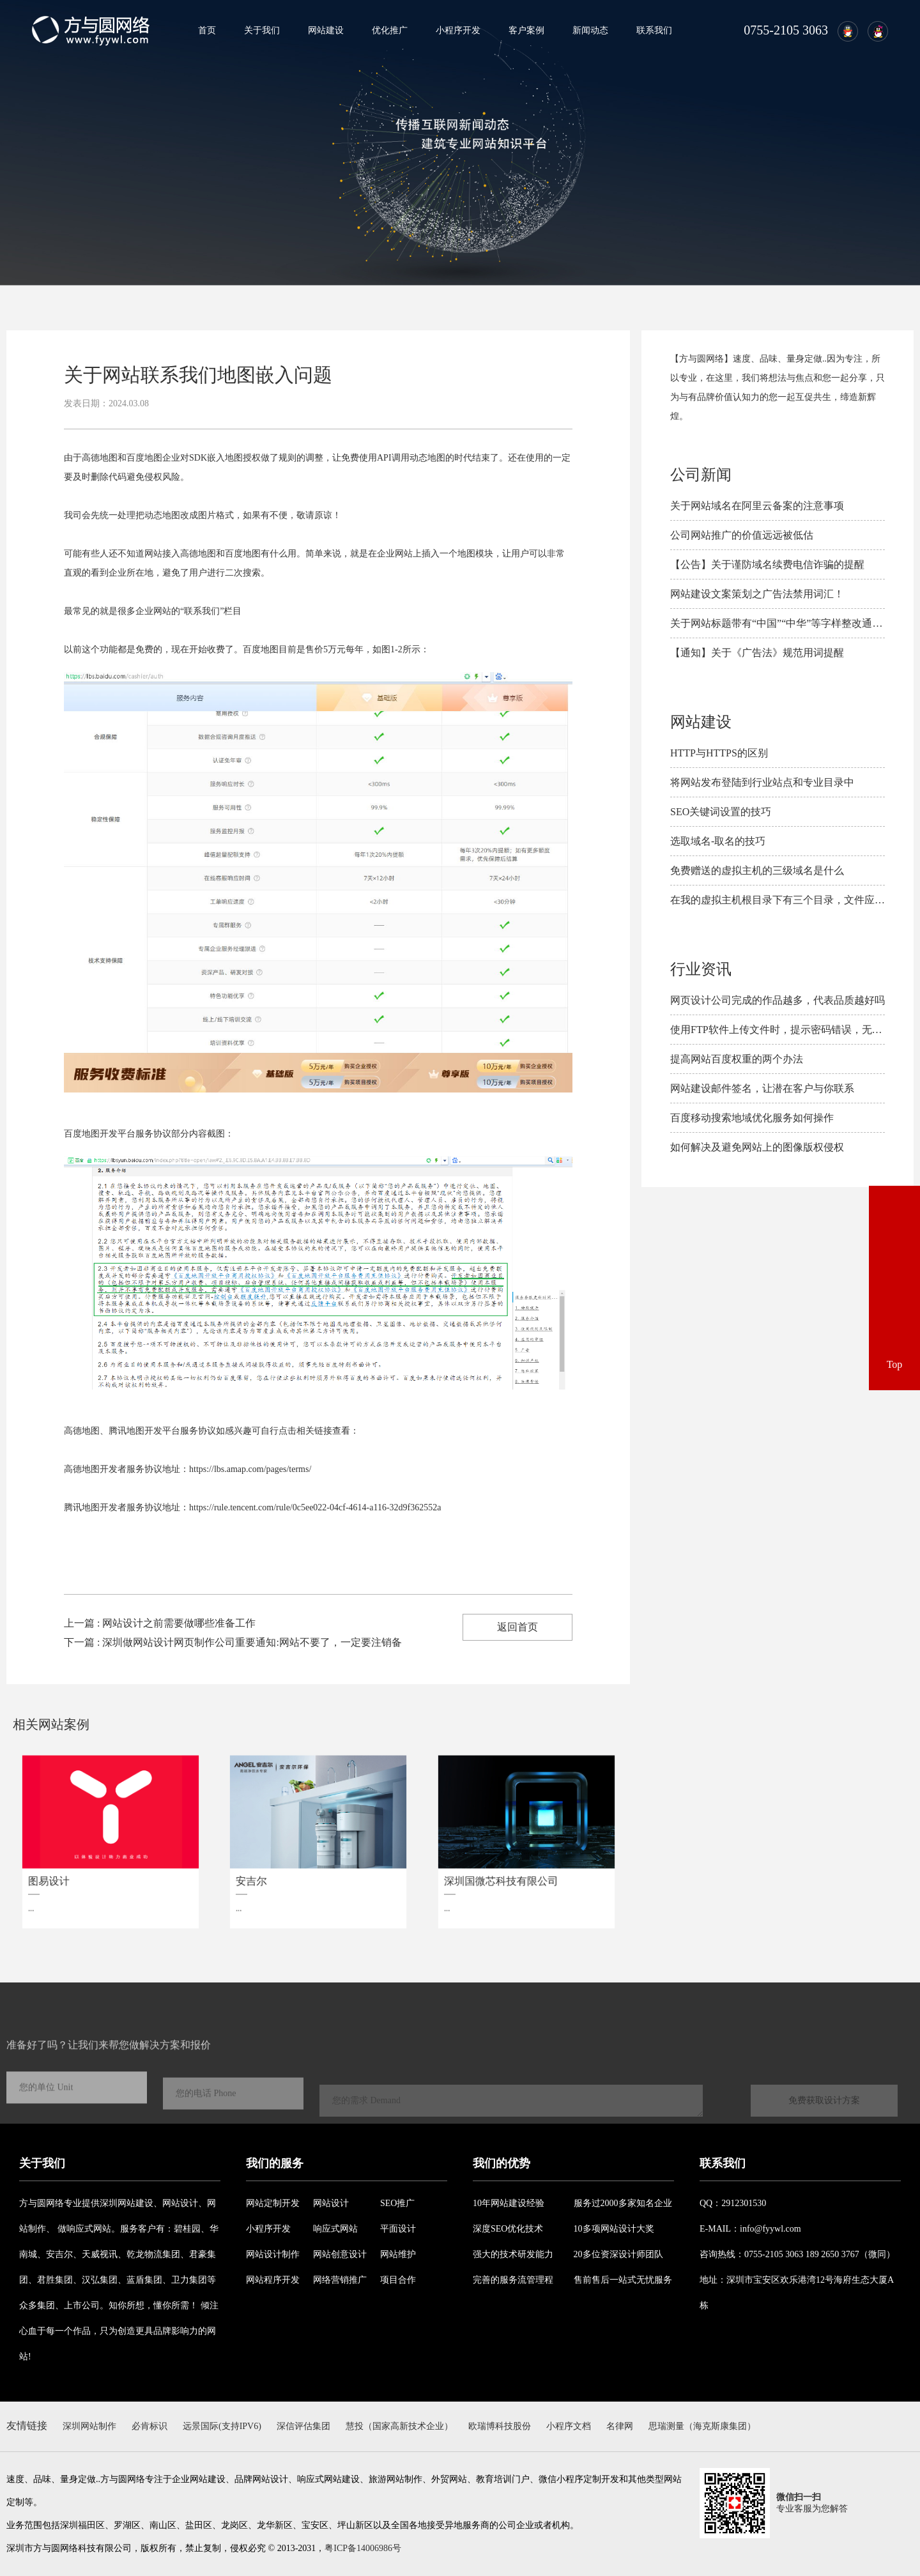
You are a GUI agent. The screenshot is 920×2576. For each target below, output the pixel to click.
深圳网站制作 (89, 2426)
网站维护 (398, 2254)
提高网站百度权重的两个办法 (736, 1059)
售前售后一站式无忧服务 (623, 2280)
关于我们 (262, 30)
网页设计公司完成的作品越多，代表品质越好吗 (777, 1000)
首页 (207, 30)
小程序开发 (458, 30)
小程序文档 (568, 2426)
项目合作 (398, 2280)
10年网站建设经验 (508, 2203)
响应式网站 (335, 2229)
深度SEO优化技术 (508, 2229)
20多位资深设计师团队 (618, 2254)
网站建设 (326, 30)
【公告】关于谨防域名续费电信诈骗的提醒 (767, 564)
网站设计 (331, 2203)
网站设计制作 (273, 2254)
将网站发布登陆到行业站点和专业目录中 (762, 782)
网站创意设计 (340, 2254)
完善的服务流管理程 (513, 2280)
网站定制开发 (273, 2203)
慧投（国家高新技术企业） (399, 2426)
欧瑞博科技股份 (499, 2426)
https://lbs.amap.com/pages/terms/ (250, 1469)
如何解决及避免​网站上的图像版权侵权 (757, 1147)
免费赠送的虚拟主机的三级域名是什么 (757, 870)
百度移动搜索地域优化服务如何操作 (752, 1117)
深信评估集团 (303, 2426)
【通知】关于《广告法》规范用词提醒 (757, 652)
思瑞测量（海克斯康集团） (702, 2426)
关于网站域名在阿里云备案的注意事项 (757, 505)
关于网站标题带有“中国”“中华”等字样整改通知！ (781, 623)
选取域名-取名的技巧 (717, 841)
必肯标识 (149, 2426)
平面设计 (398, 2229)
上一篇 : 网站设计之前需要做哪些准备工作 (160, 1623)
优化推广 (390, 30)
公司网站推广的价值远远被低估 (741, 535)
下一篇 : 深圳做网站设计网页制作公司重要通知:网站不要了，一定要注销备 (233, 1642)
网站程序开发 (273, 2280)
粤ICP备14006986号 (363, 2548)
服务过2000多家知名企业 (623, 2203)
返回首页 (517, 1626)
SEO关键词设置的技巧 (720, 811)
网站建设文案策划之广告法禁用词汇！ (757, 593)
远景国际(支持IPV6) (222, 2426)
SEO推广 (397, 2203)
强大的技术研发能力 (513, 2254)
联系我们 (654, 30)
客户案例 (526, 30)
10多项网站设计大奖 (614, 2229)
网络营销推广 (340, 2280)
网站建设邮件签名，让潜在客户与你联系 (762, 1088)
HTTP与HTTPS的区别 (719, 752)
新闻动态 (590, 30)
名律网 (619, 2426)
